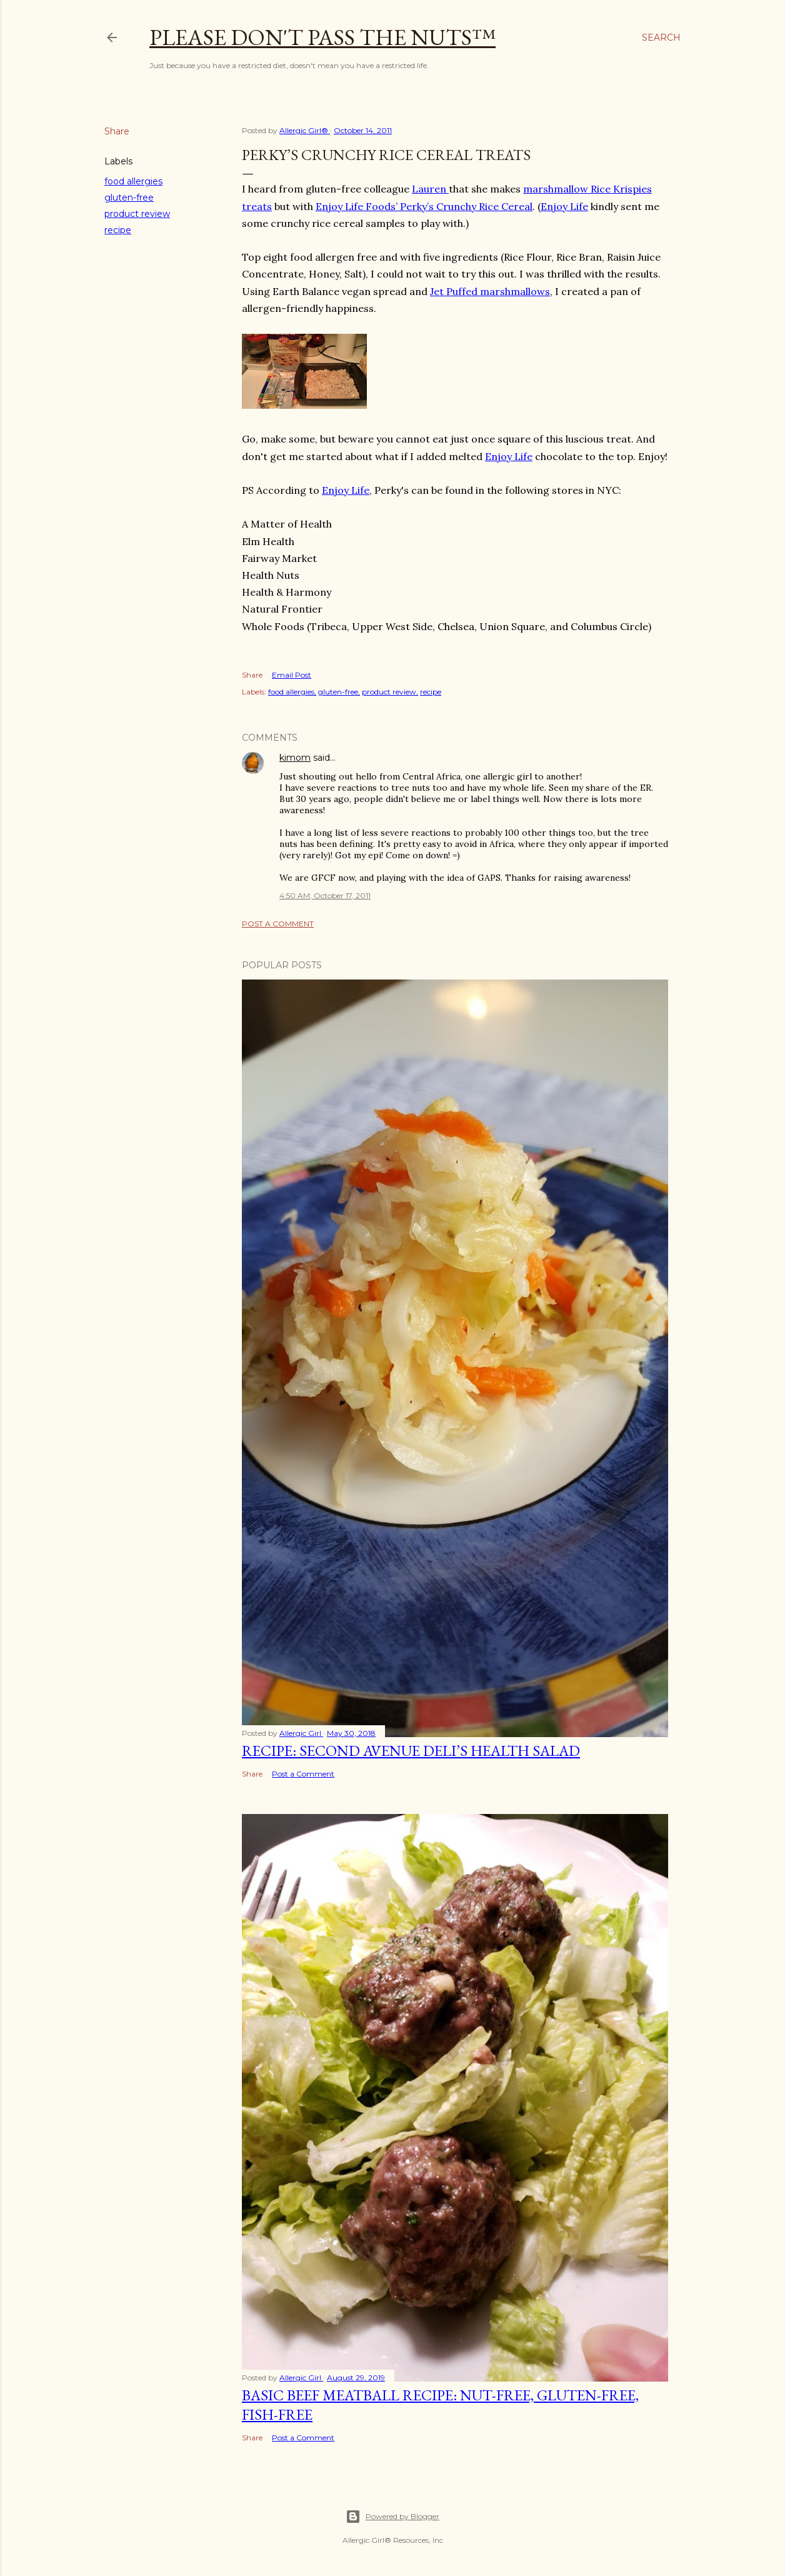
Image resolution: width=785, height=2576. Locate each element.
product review (137, 213)
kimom (295, 757)
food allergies (133, 181)
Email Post (291, 674)
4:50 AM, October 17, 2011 (325, 895)
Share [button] (116, 131)
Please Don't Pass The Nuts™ (322, 37)
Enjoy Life (564, 206)
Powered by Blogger (392, 2516)
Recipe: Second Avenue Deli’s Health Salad (411, 1750)
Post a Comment (278, 923)
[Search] (661, 38)
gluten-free (129, 197)
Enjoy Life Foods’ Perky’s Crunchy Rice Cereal (424, 206)
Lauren (430, 189)
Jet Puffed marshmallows (490, 291)
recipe (117, 230)
